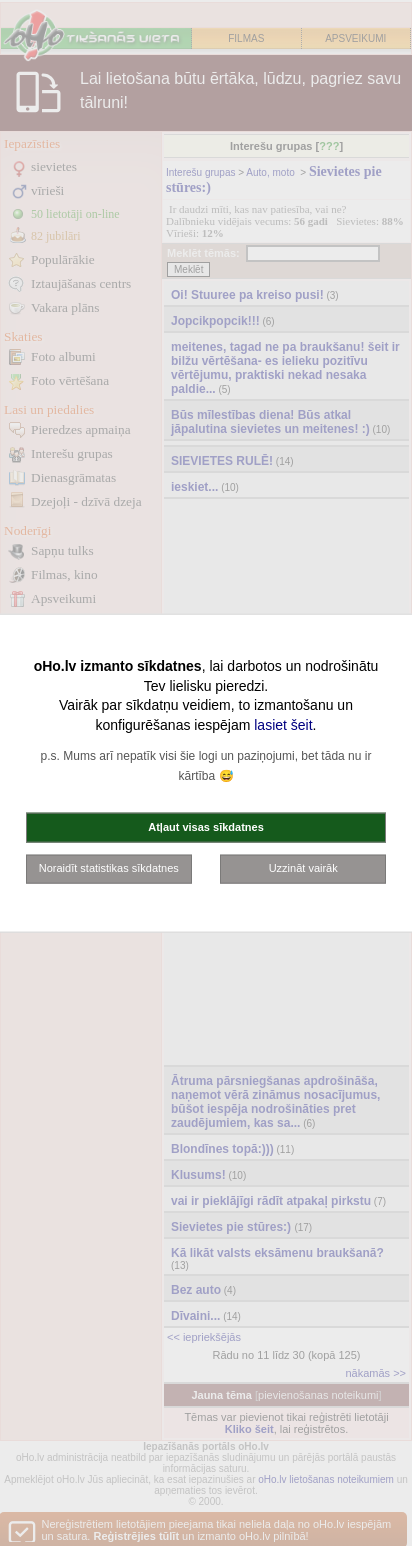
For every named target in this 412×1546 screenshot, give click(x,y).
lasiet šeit (283, 724)
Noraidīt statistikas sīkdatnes (109, 868)
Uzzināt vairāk (303, 868)
